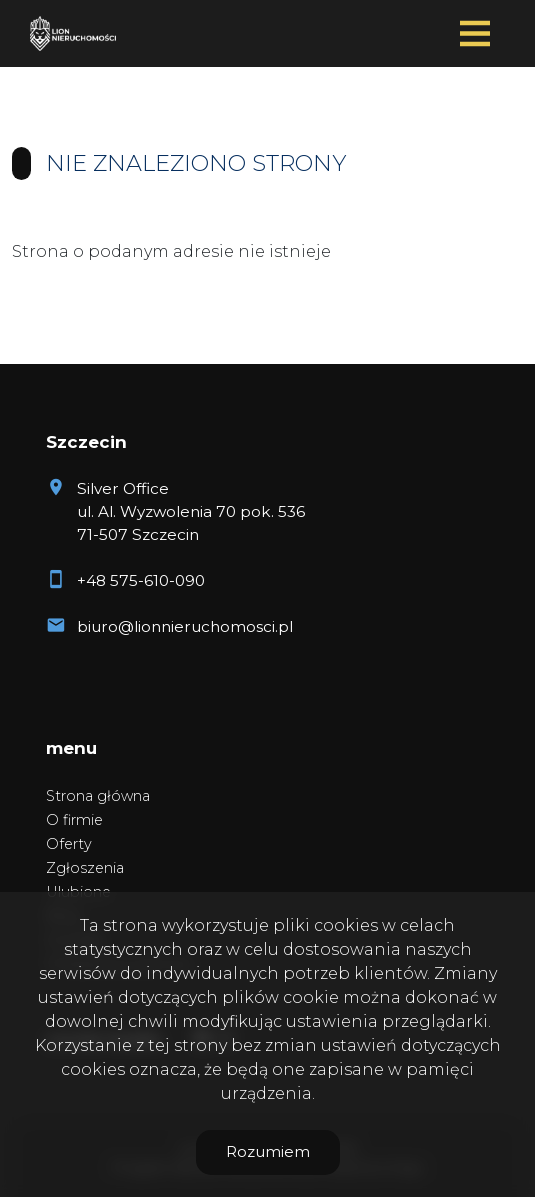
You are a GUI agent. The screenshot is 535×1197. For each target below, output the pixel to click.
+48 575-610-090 (141, 580)
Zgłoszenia (85, 868)
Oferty (69, 844)
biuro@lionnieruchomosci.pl (185, 626)
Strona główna (98, 796)
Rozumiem (268, 1151)
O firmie (74, 820)
